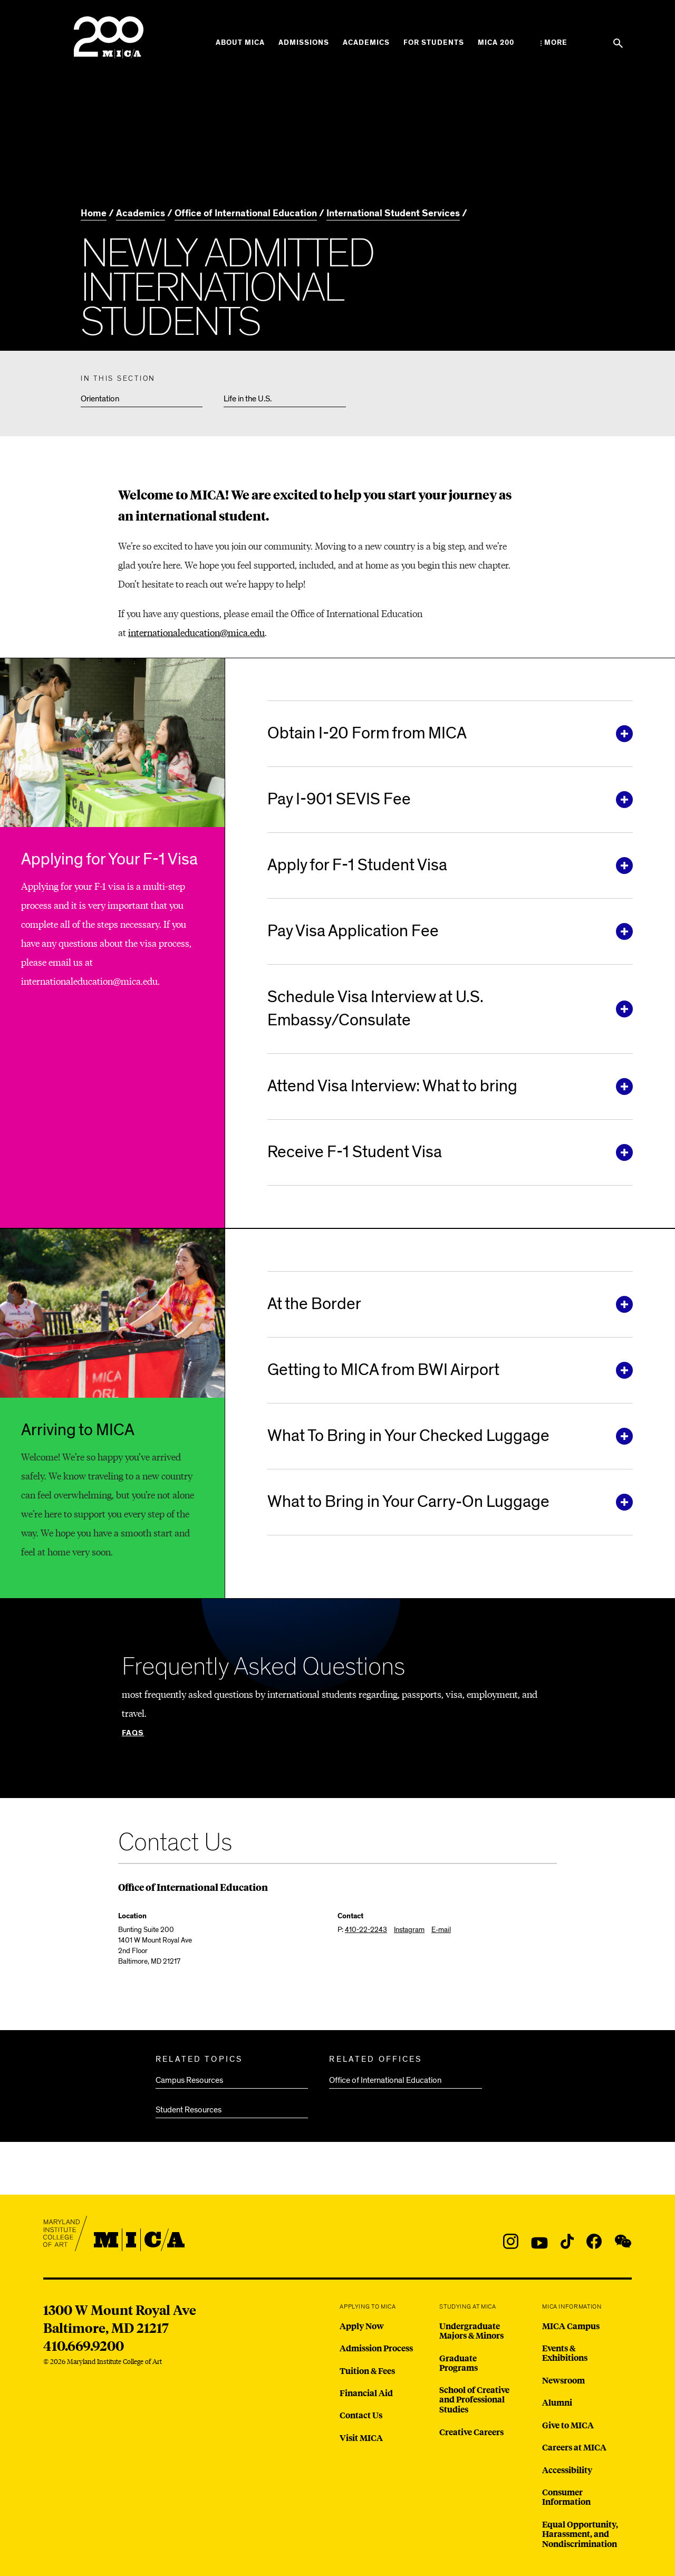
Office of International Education (385, 2080)
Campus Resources (189, 2080)
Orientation (100, 398)
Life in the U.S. (248, 398)
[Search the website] (618, 43)
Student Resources (188, 2109)
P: (362, 1929)
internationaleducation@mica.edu (196, 632)
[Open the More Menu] (554, 43)
